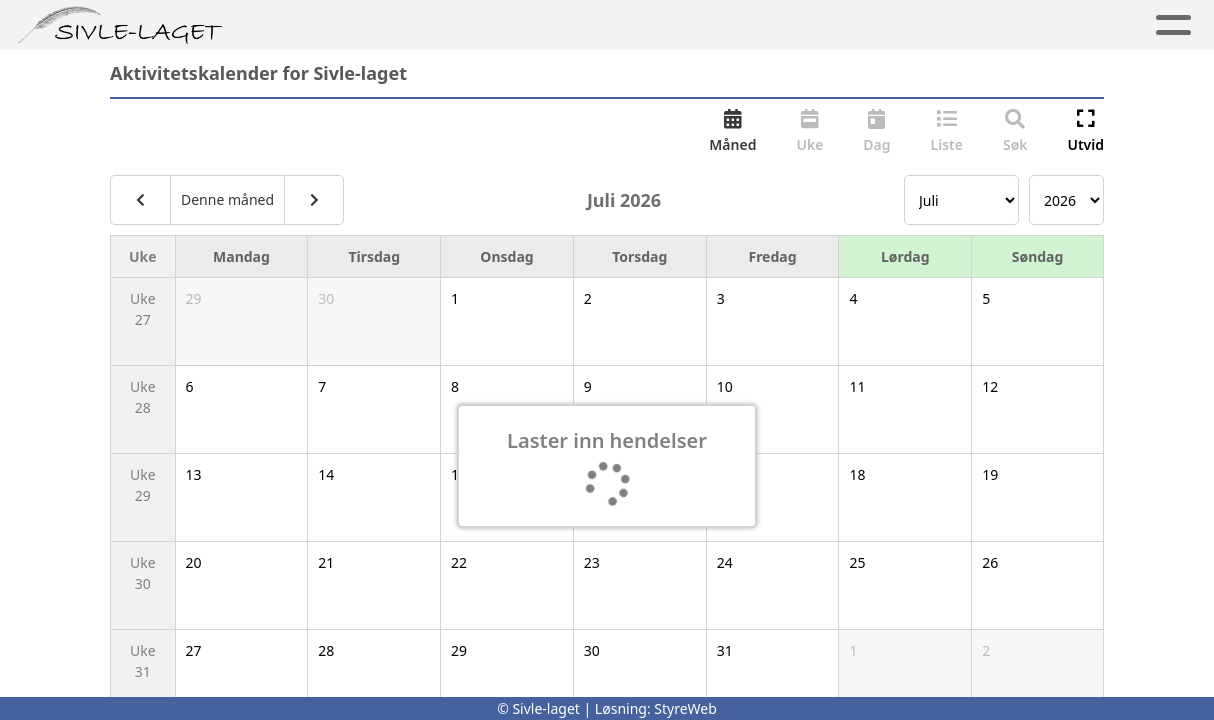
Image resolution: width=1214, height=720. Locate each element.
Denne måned (227, 199)
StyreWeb (685, 708)
